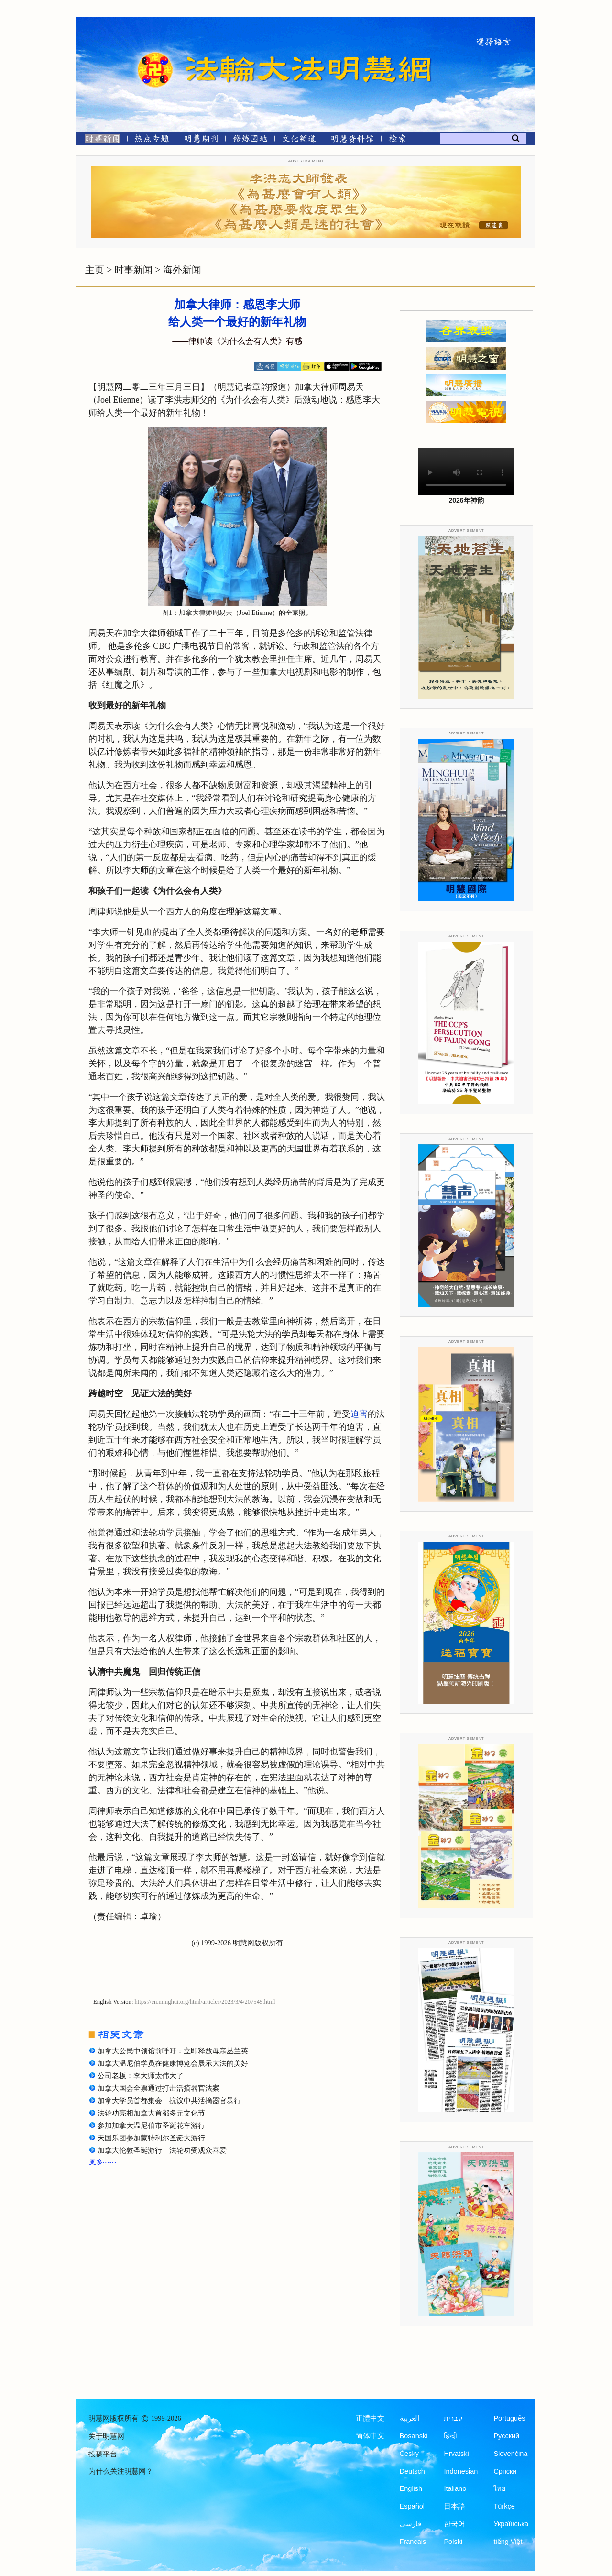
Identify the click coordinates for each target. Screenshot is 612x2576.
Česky (409, 2453)
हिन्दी (450, 2436)
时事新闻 (133, 269)
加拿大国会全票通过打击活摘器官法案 (158, 2088)
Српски (504, 2471)
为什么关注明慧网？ (120, 2471)
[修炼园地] (249, 140)
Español (412, 2506)
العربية (409, 2418)
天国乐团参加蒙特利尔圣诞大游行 (151, 2138)
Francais (413, 2541)
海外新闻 (182, 269)
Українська (510, 2524)
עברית (453, 2418)
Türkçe (503, 2506)
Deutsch (412, 2471)
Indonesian (461, 2471)
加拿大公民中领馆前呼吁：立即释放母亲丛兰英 (173, 2051)
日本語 (454, 2506)
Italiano (455, 2488)
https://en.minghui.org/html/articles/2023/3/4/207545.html (205, 2001)
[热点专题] (151, 140)
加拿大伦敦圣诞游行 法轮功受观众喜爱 (162, 2150)
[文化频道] (299, 140)
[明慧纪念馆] (352, 140)
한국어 (454, 2524)
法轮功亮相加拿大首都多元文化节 (151, 2113)
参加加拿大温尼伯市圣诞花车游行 (151, 2125)
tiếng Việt (507, 2541)
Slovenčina (510, 2453)
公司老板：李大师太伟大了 (141, 2076)
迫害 (359, 1414)
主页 (94, 269)
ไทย (499, 2488)
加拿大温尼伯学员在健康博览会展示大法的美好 (173, 2063)
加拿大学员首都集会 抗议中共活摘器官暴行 (169, 2101)
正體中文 (370, 2418)
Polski (453, 2541)
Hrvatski (456, 2453)
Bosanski (414, 2436)
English (411, 2488)
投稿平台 (102, 2454)
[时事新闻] (99, 140)
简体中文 (370, 2436)
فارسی (410, 2524)
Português (509, 2418)
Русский (506, 2436)
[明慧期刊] (201, 140)
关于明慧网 (106, 2436)
